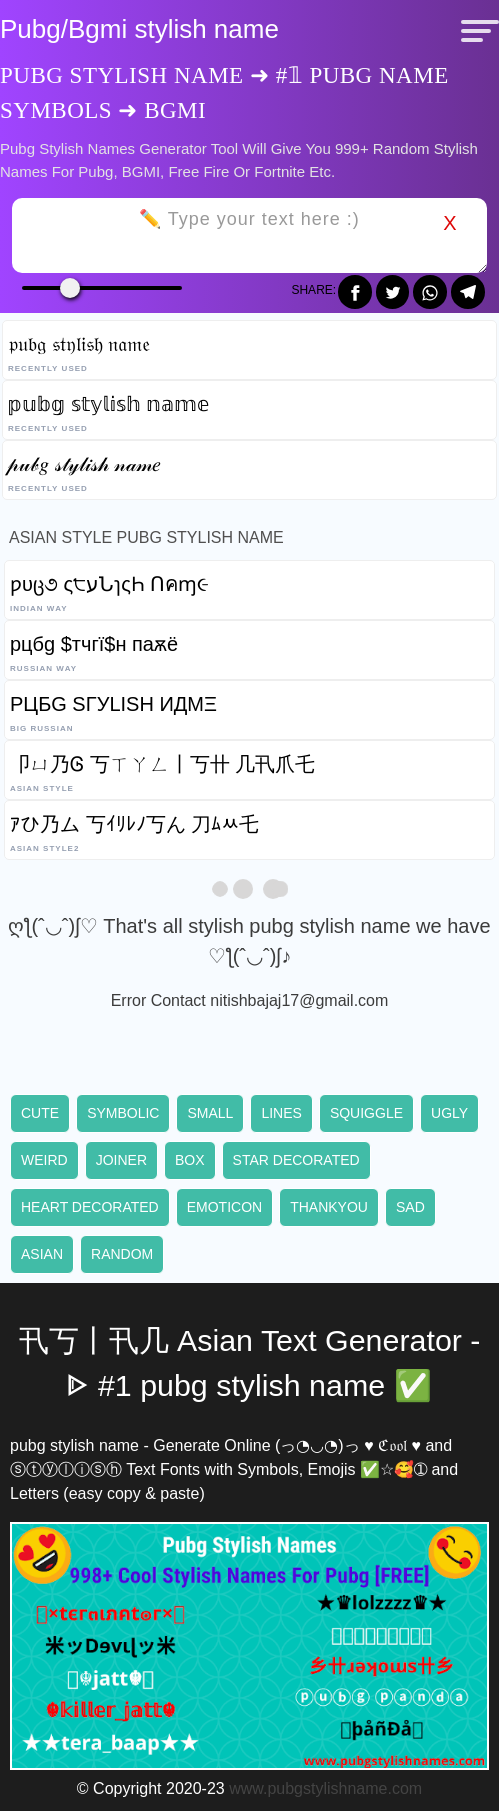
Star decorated (296, 1160)
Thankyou (329, 1207)
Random (122, 1254)
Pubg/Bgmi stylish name (139, 29)
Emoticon (224, 1207)
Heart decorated (90, 1207)
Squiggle (366, 1113)
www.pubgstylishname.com (325, 1788)
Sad (410, 1207)
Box (190, 1160)
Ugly (449, 1113)
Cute (40, 1113)
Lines (281, 1113)
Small (210, 1113)
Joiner (121, 1160)
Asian (42, 1254)
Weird (44, 1160)
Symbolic (123, 1113)
